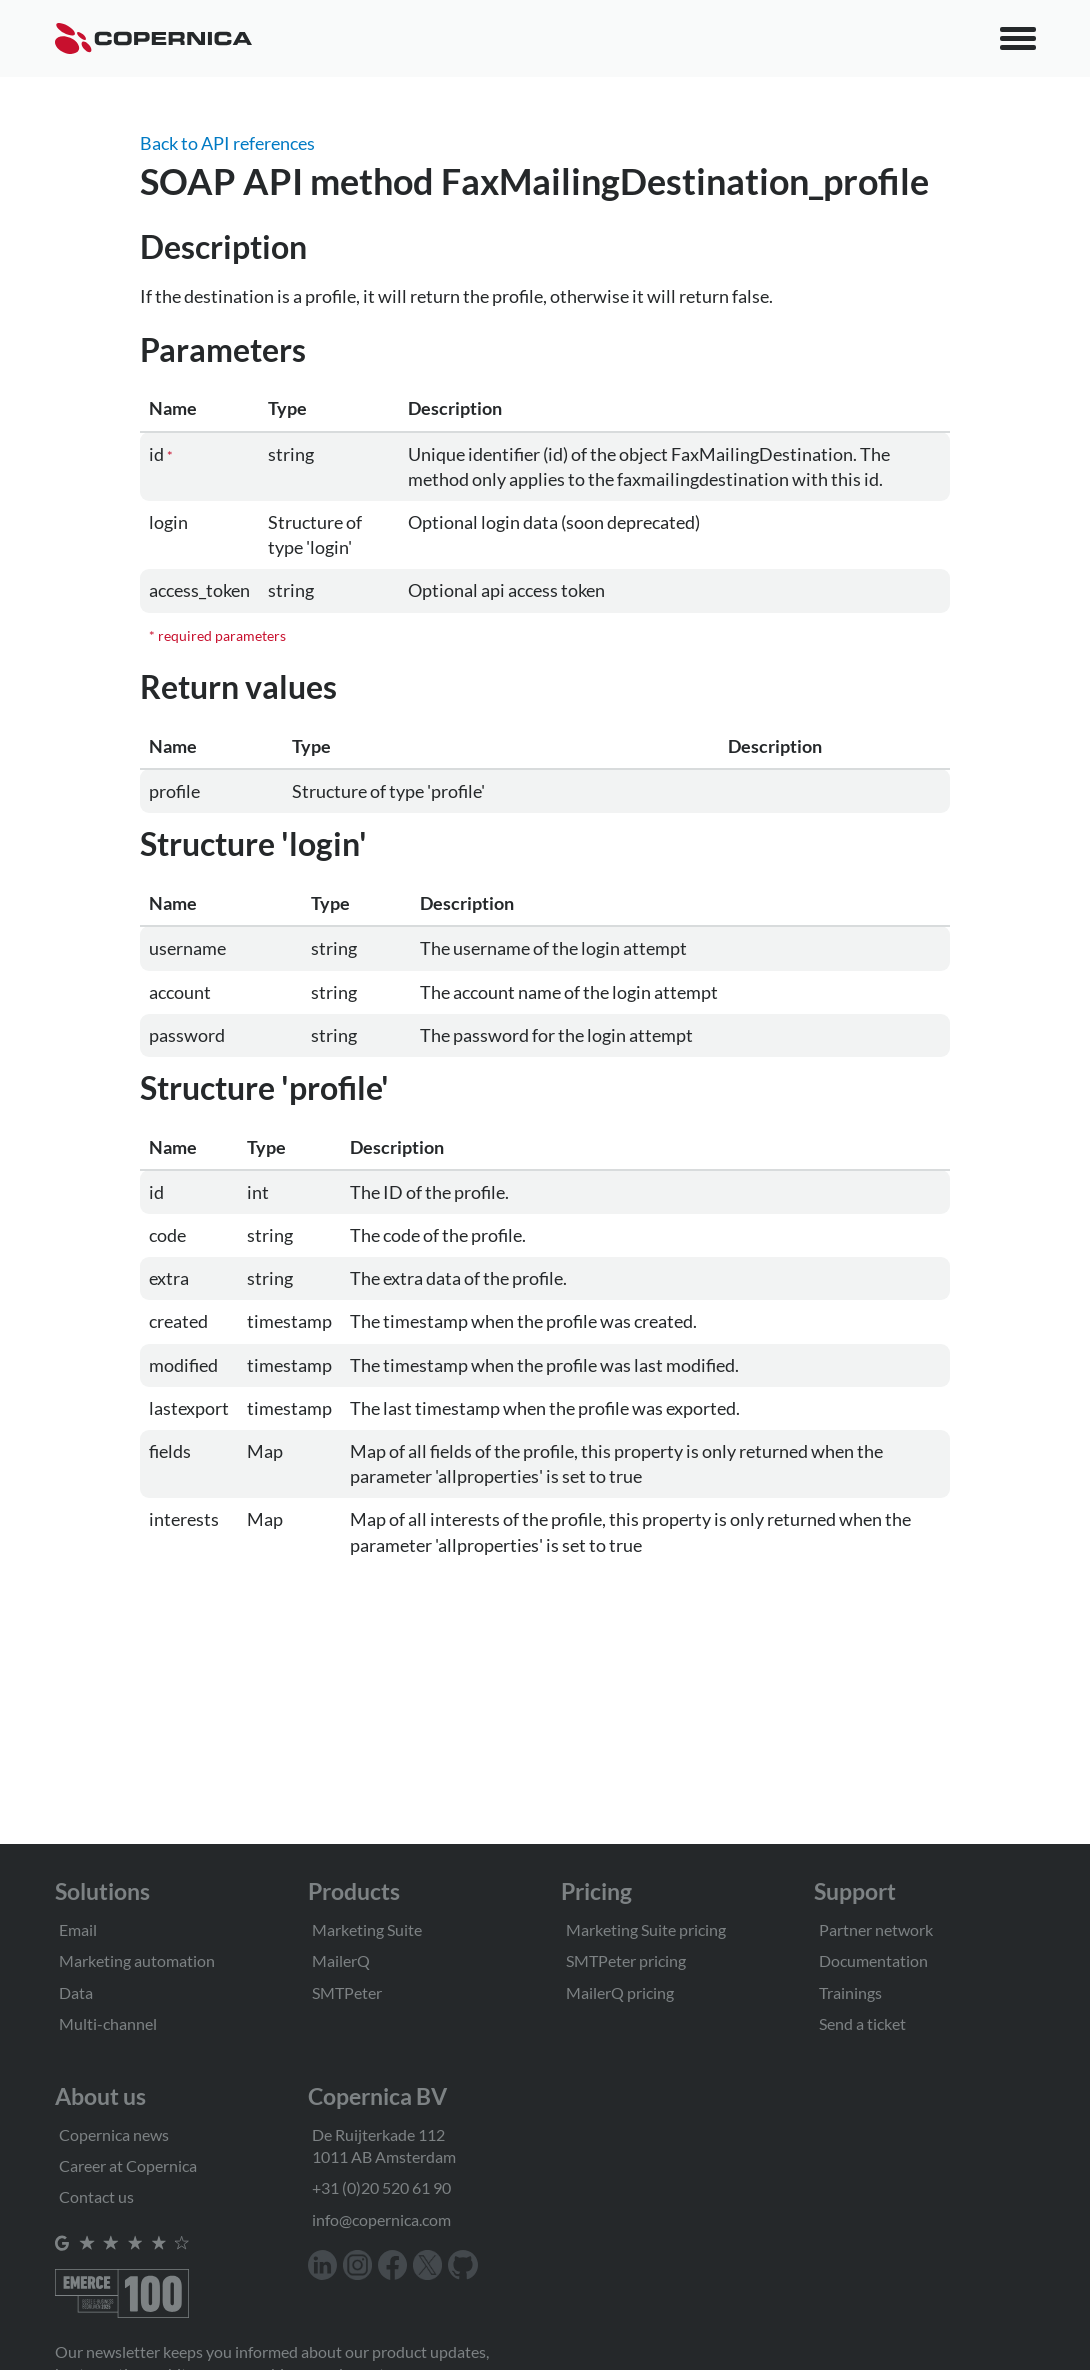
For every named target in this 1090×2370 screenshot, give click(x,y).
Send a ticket (862, 2023)
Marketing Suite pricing (646, 1929)
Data (76, 1992)
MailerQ (341, 1960)
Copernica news (114, 2134)
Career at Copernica (128, 2165)
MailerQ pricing (620, 1992)
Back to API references (227, 143)
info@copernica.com (381, 2219)
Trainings (850, 1992)
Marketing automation (137, 1960)
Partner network (876, 1929)
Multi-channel (108, 2023)
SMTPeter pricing (626, 1960)
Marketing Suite (367, 1929)
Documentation (873, 1960)
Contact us (96, 2196)
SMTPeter (347, 1992)
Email (78, 1929)
